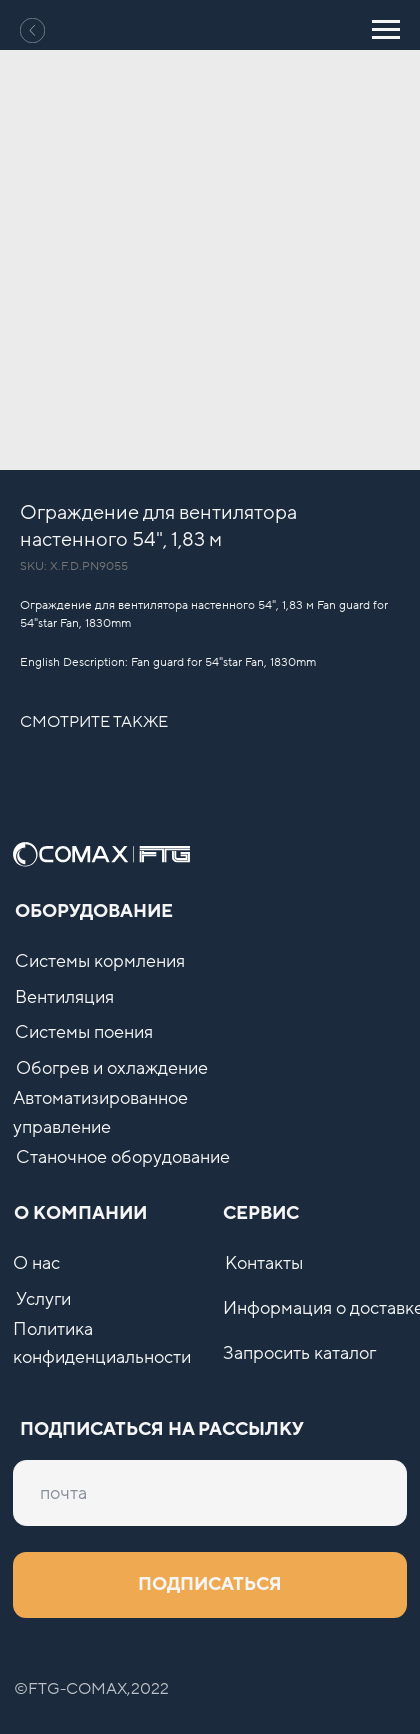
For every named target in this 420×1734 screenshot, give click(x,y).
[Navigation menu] (386, 30)
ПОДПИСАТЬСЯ (210, 1584)
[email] (210, 1493)
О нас (36, 1263)
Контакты (264, 1263)
